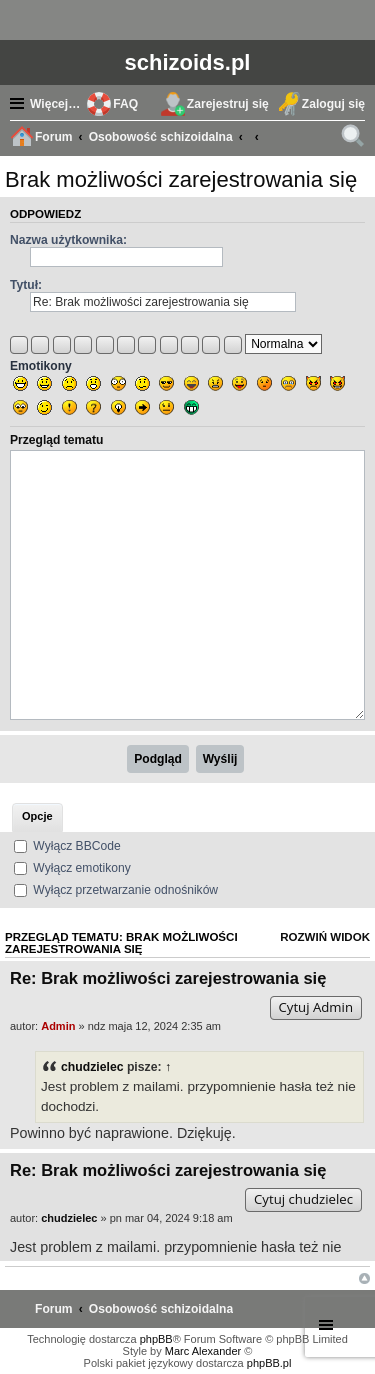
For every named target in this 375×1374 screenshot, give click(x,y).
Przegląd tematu (56, 440)
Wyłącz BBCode (67, 846)
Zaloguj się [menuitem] (333, 104)
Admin (58, 1026)
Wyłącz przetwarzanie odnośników (116, 890)
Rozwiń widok (325, 937)
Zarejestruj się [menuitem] (228, 104)
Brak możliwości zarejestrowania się (181, 179)
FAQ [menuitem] (125, 104)
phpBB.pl (269, 1363)
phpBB (156, 1339)
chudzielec (92, 1067)
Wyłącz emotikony (72, 868)
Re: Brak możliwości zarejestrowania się (168, 978)
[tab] (37, 817)
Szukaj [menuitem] (355, 139)
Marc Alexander (203, 1351)
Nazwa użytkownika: (68, 240)
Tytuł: (26, 285)
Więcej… (55, 104)
